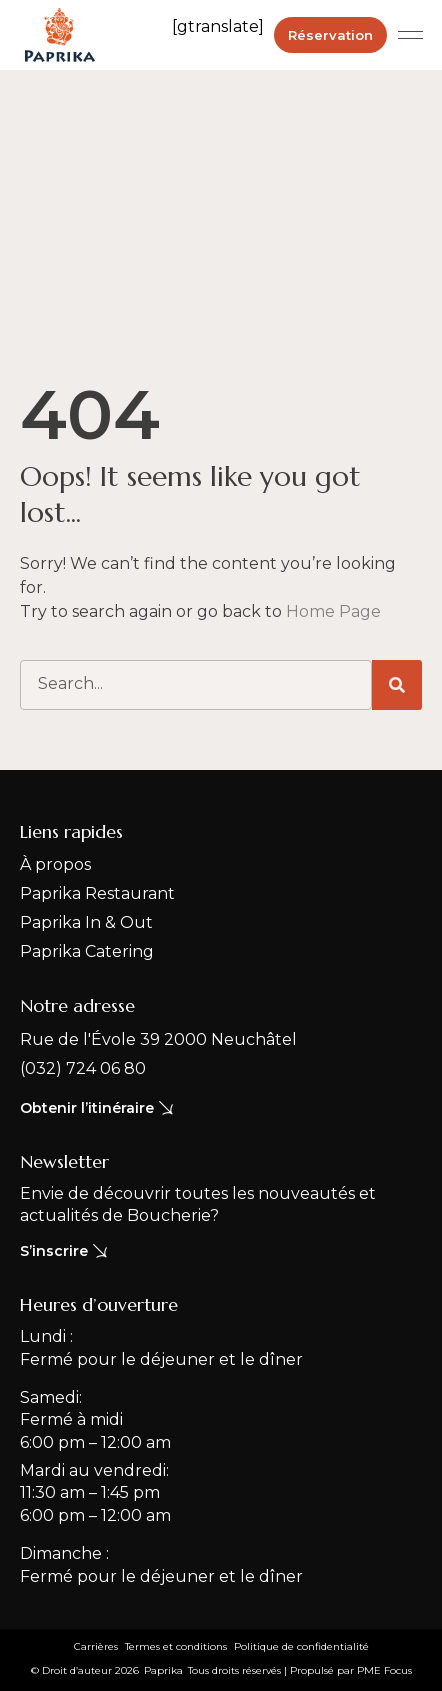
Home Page (333, 611)
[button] (411, 35)
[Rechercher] (397, 685)
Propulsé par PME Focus (351, 1670)
